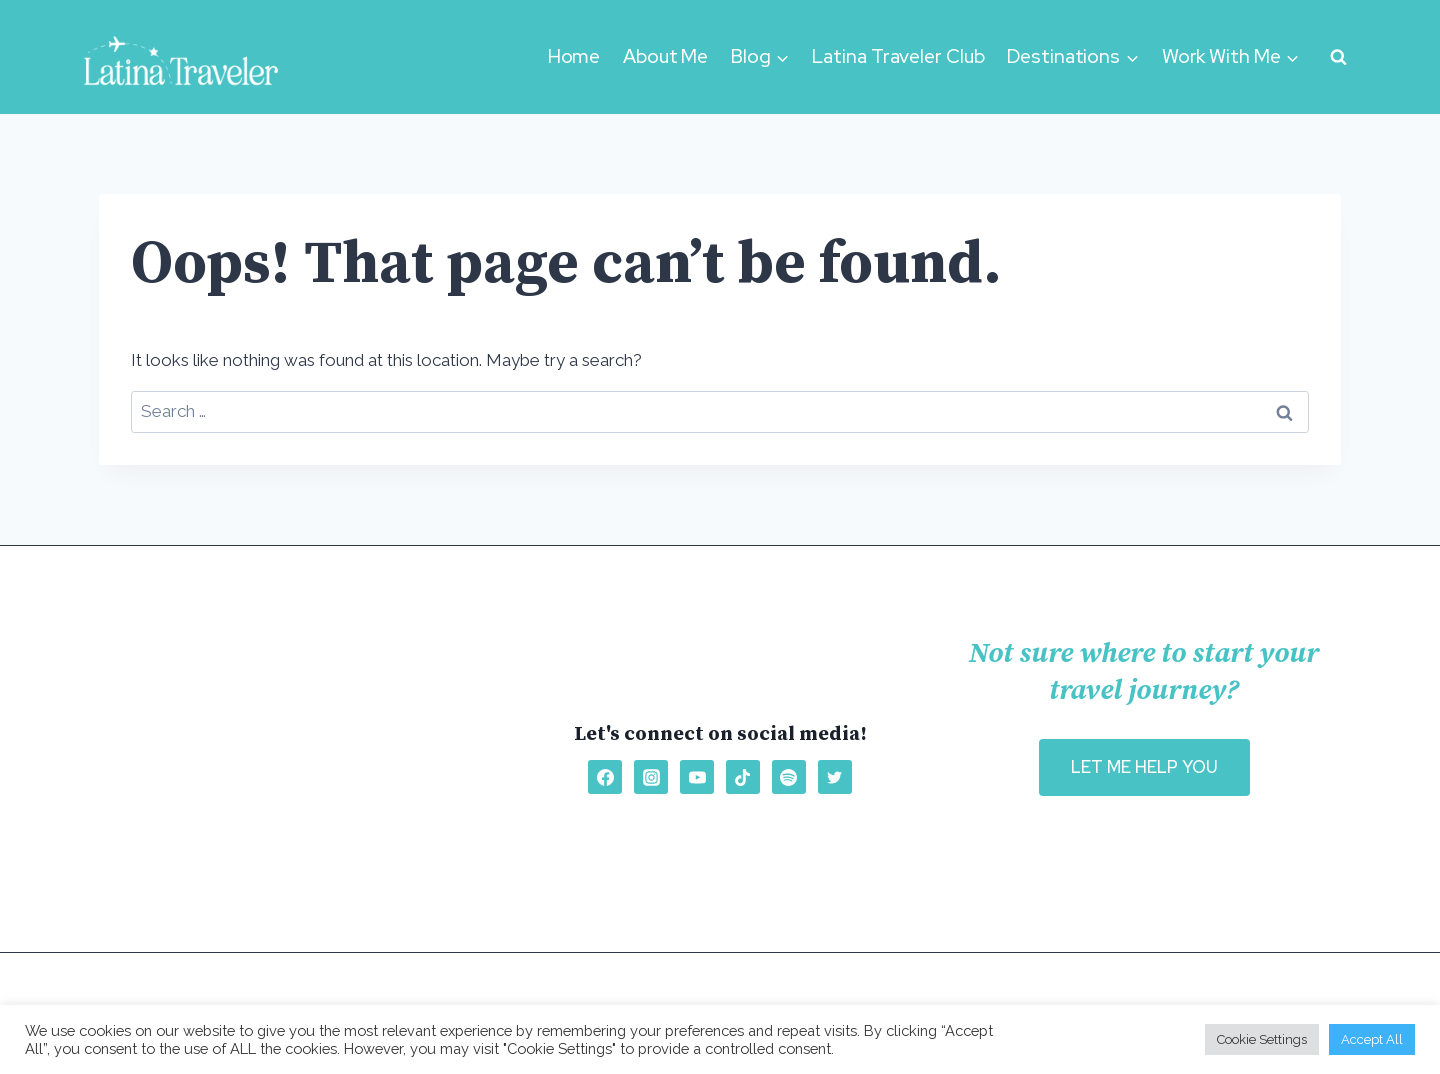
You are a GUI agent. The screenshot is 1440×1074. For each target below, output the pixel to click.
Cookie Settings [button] (1262, 1039)
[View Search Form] (1338, 57)
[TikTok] (743, 777)
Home (574, 56)
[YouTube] (697, 777)
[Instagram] (651, 777)
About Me (665, 56)
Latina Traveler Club (898, 56)
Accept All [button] (1372, 1039)
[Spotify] (789, 777)
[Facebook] (605, 777)
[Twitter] (835, 777)
